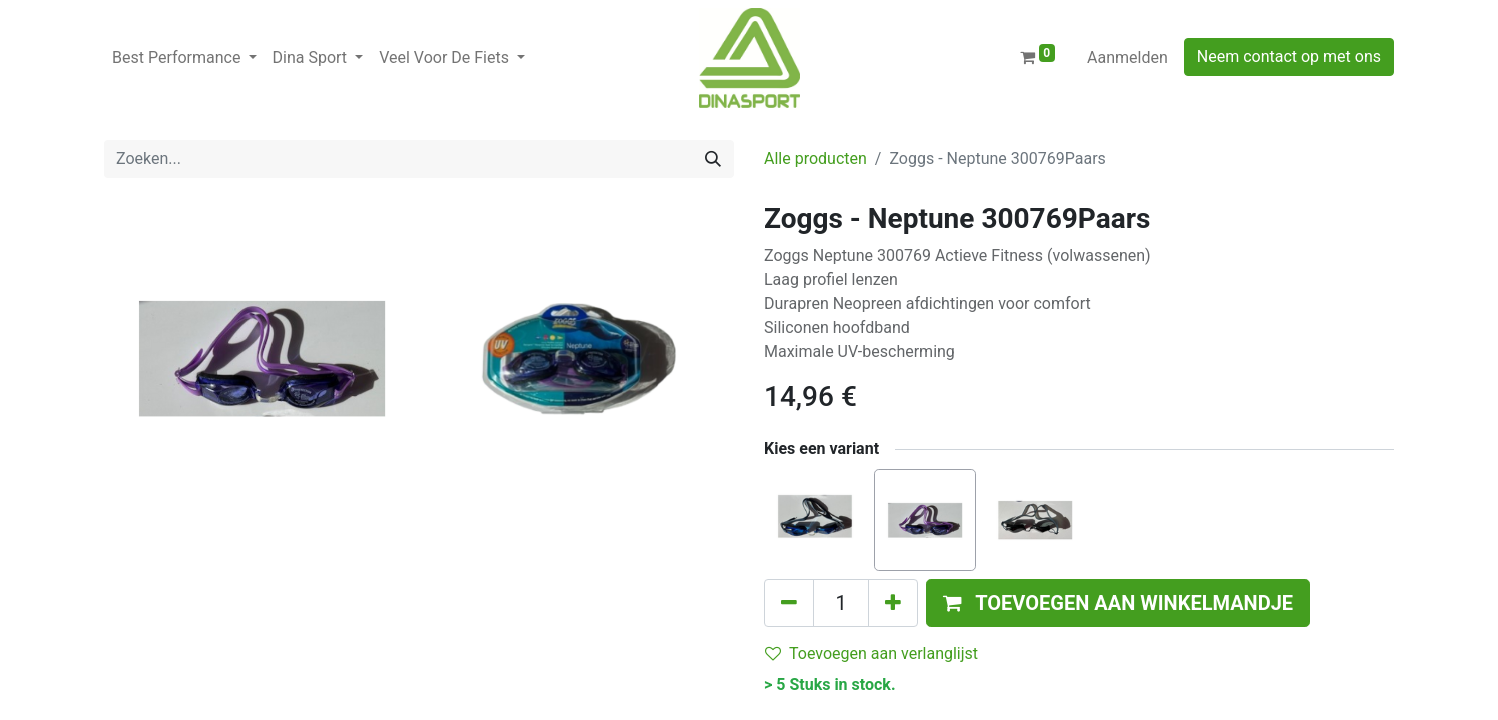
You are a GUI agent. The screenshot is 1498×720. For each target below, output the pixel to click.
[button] (1118, 603)
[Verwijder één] (789, 603)
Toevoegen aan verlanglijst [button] (871, 653)
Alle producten (815, 158)
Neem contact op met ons (1289, 56)
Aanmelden (1127, 57)
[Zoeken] (713, 159)
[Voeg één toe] (893, 603)
